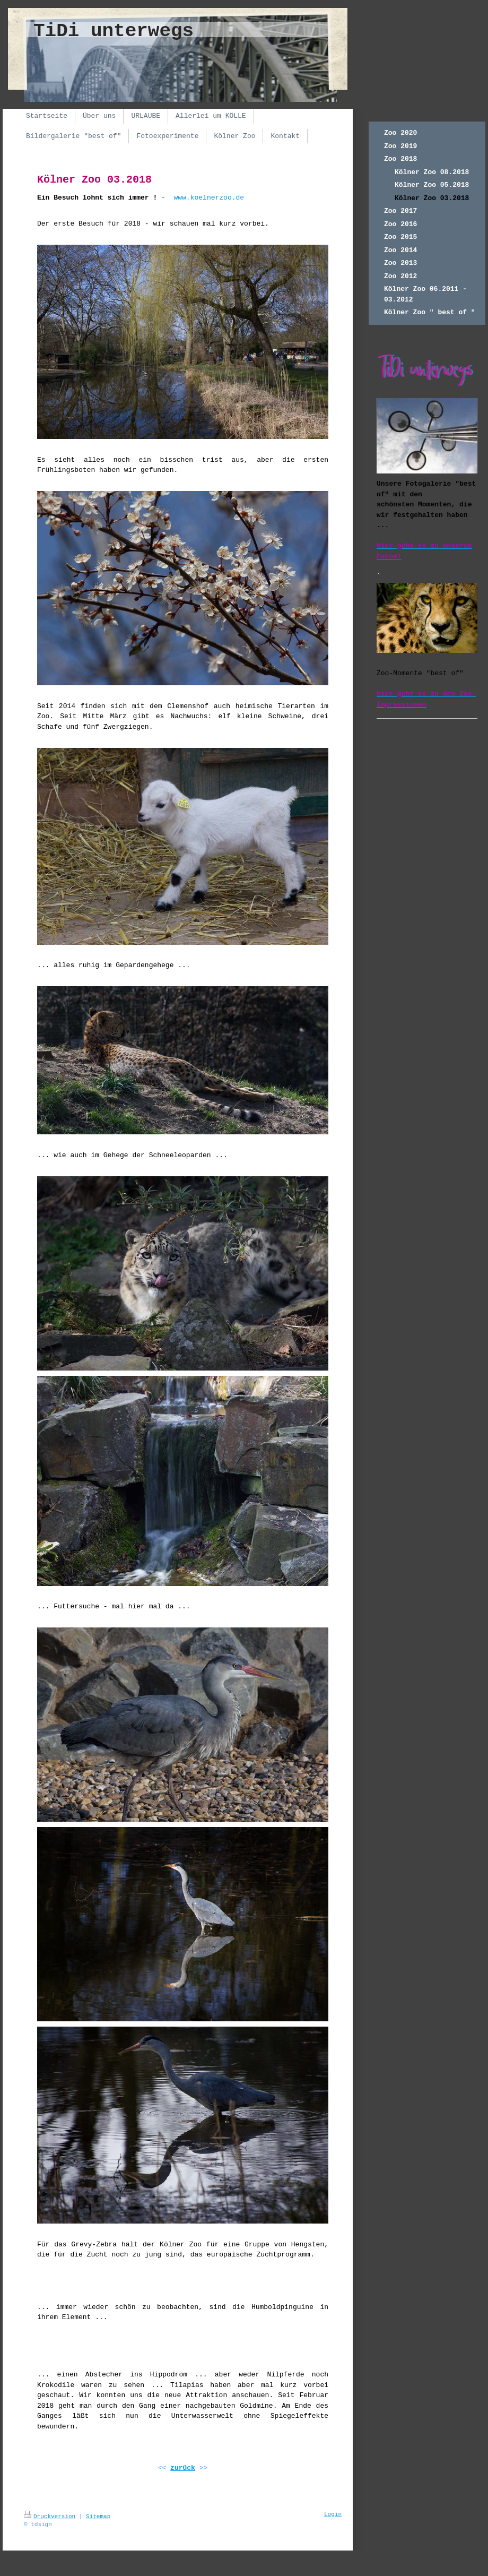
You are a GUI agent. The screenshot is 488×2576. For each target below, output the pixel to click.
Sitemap (98, 2516)
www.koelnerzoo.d (206, 198)
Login (333, 2514)
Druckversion (49, 2516)
